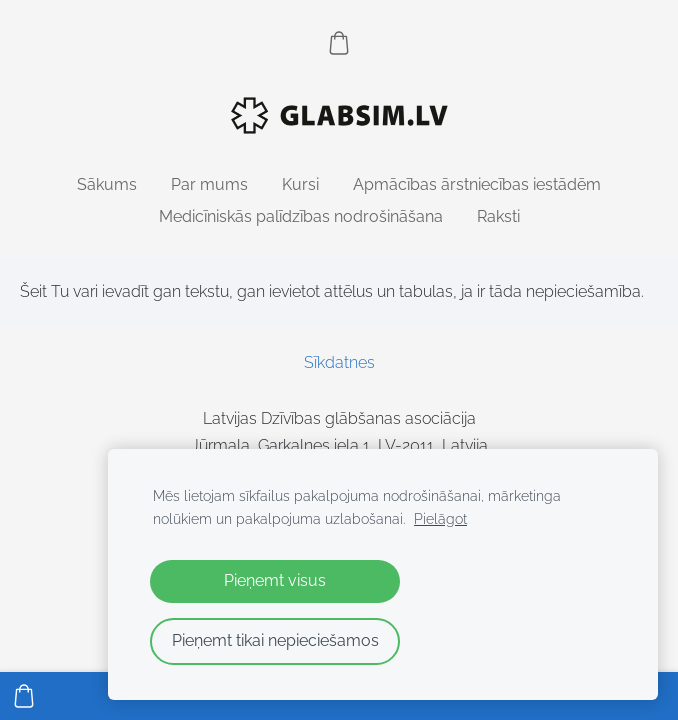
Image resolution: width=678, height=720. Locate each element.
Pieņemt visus (275, 580)
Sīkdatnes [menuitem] (339, 362)
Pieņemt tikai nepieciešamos (275, 640)
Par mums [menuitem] (209, 184)
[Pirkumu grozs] (339, 43)
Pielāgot (440, 518)
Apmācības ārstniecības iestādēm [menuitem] (477, 184)
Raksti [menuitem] (498, 216)
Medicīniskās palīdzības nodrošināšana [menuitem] (301, 216)
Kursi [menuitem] (300, 184)
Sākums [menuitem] (107, 184)
